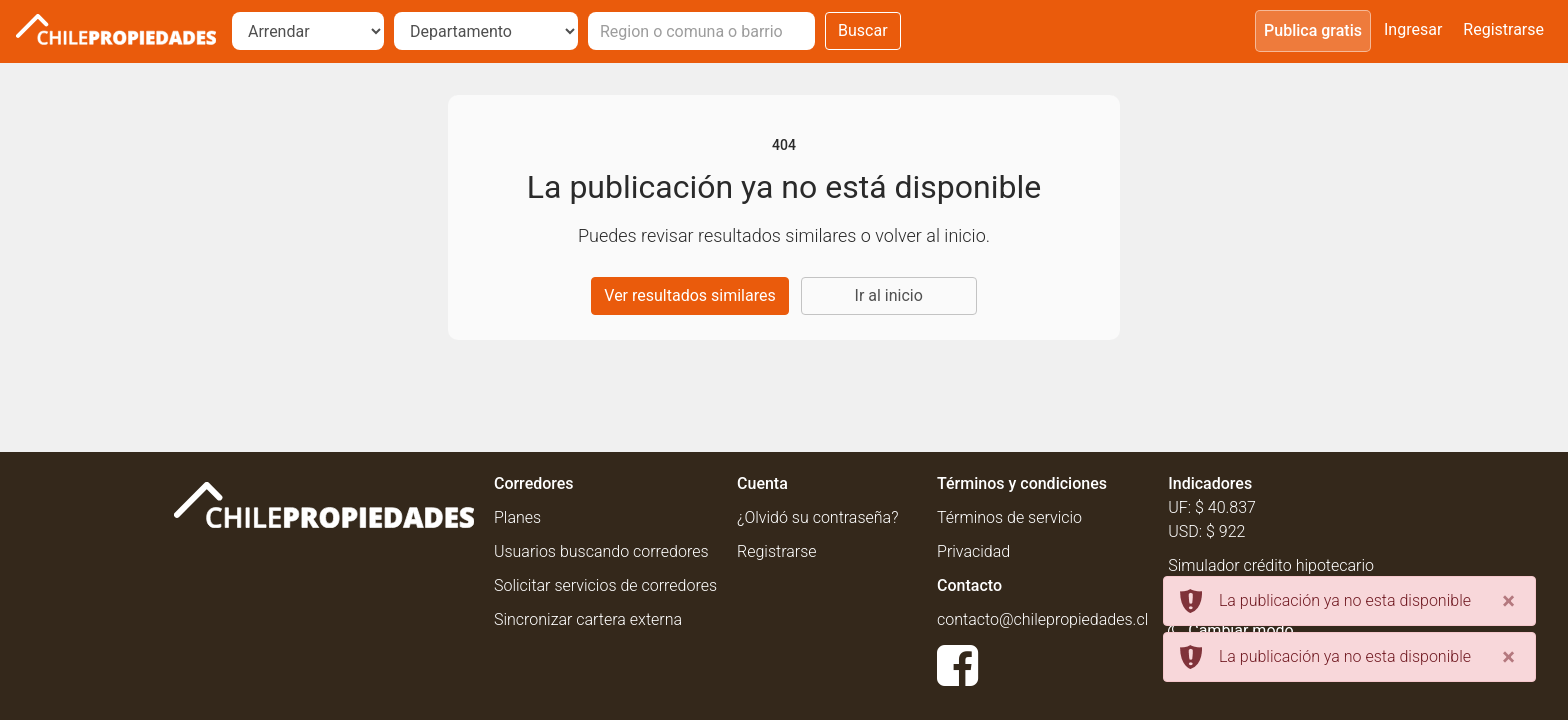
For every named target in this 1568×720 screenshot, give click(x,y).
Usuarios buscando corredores (601, 551)
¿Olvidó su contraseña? (817, 517)
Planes (517, 517)
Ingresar (1413, 29)
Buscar (863, 30)
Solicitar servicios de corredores (605, 585)
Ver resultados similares (689, 295)
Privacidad (973, 551)
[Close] (1508, 601)
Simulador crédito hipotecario (1271, 565)
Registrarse (1503, 29)
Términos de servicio (1009, 517)
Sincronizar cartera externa (588, 619)
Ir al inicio (889, 295)
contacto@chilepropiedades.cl (1042, 619)
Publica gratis (1313, 30)
